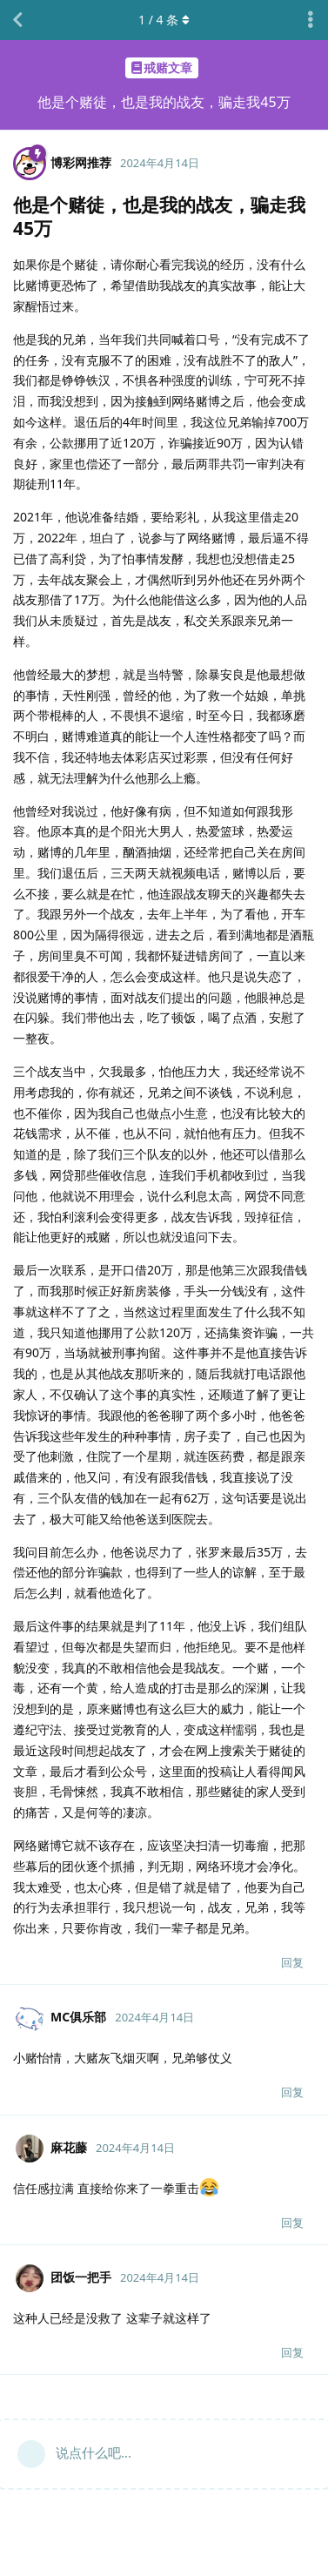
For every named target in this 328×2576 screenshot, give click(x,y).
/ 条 (164, 19)
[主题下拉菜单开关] (310, 20)
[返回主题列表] (17, 20)
